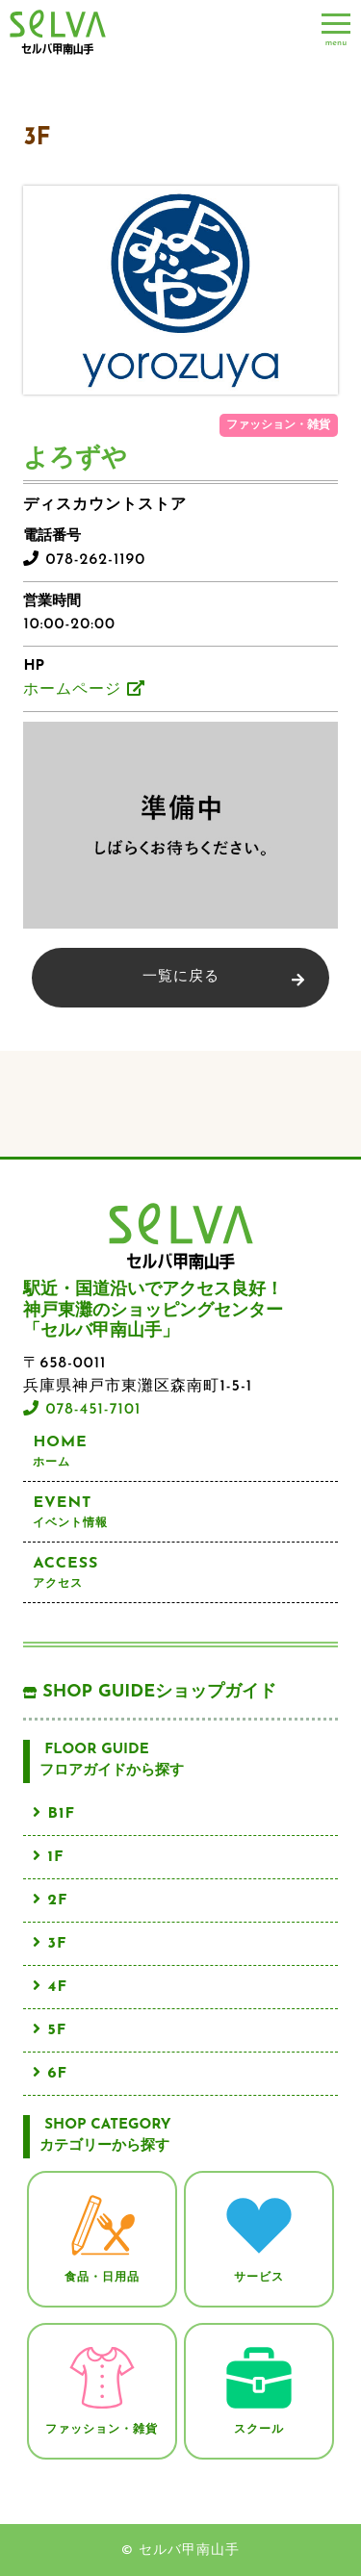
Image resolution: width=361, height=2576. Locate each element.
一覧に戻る (180, 977)
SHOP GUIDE (149, 1692)
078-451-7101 (82, 1409)
